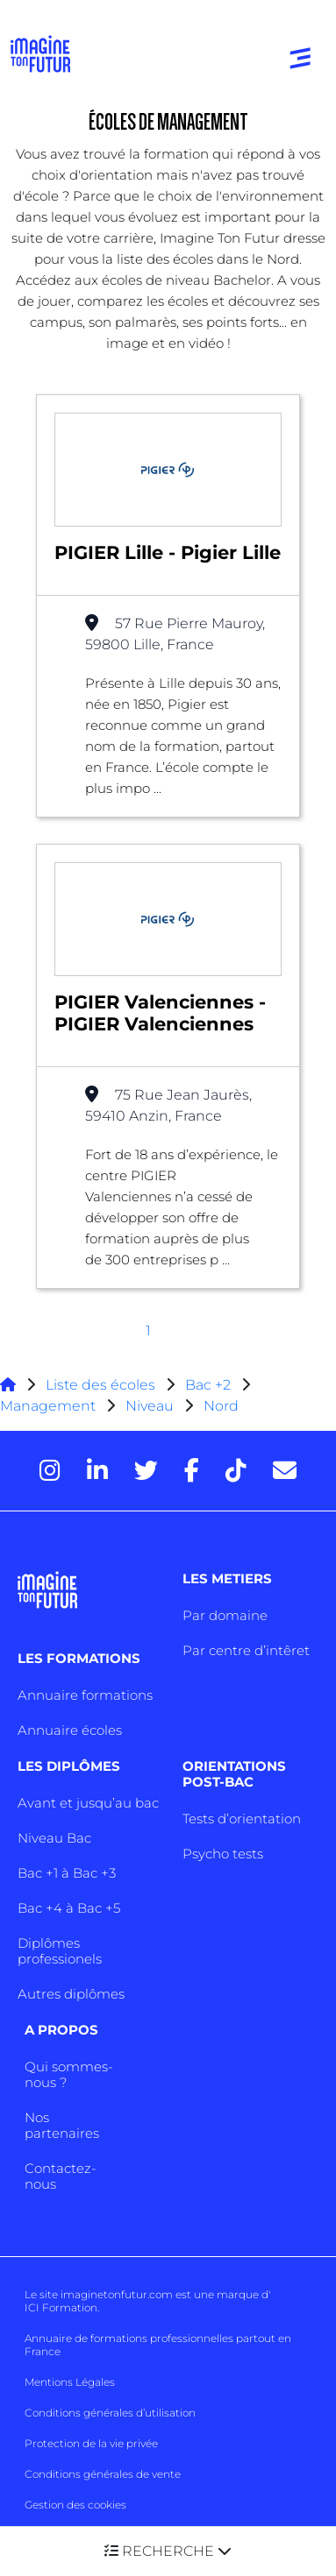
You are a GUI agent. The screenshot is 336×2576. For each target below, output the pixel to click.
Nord (221, 1406)
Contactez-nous (61, 2176)
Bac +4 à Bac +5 (69, 1908)
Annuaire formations (85, 1695)
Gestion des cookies (75, 2504)
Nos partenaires (62, 2125)
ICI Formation (61, 2307)
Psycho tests (222, 1853)
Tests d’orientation (241, 1818)
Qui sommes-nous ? (69, 2074)
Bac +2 (208, 1384)
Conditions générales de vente (103, 2473)
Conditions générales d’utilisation (110, 2412)
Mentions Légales (70, 2381)
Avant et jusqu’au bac (88, 1802)
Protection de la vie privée (91, 2443)
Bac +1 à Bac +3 (67, 1873)
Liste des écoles (100, 1384)
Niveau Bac (54, 1837)
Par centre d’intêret (246, 1650)
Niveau (151, 1406)
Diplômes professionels (60, 1951)
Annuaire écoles (70, 1730)
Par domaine (225, 1615)
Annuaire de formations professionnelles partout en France (158, 2345)
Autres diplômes (71, 1993)
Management (48, 1406)
